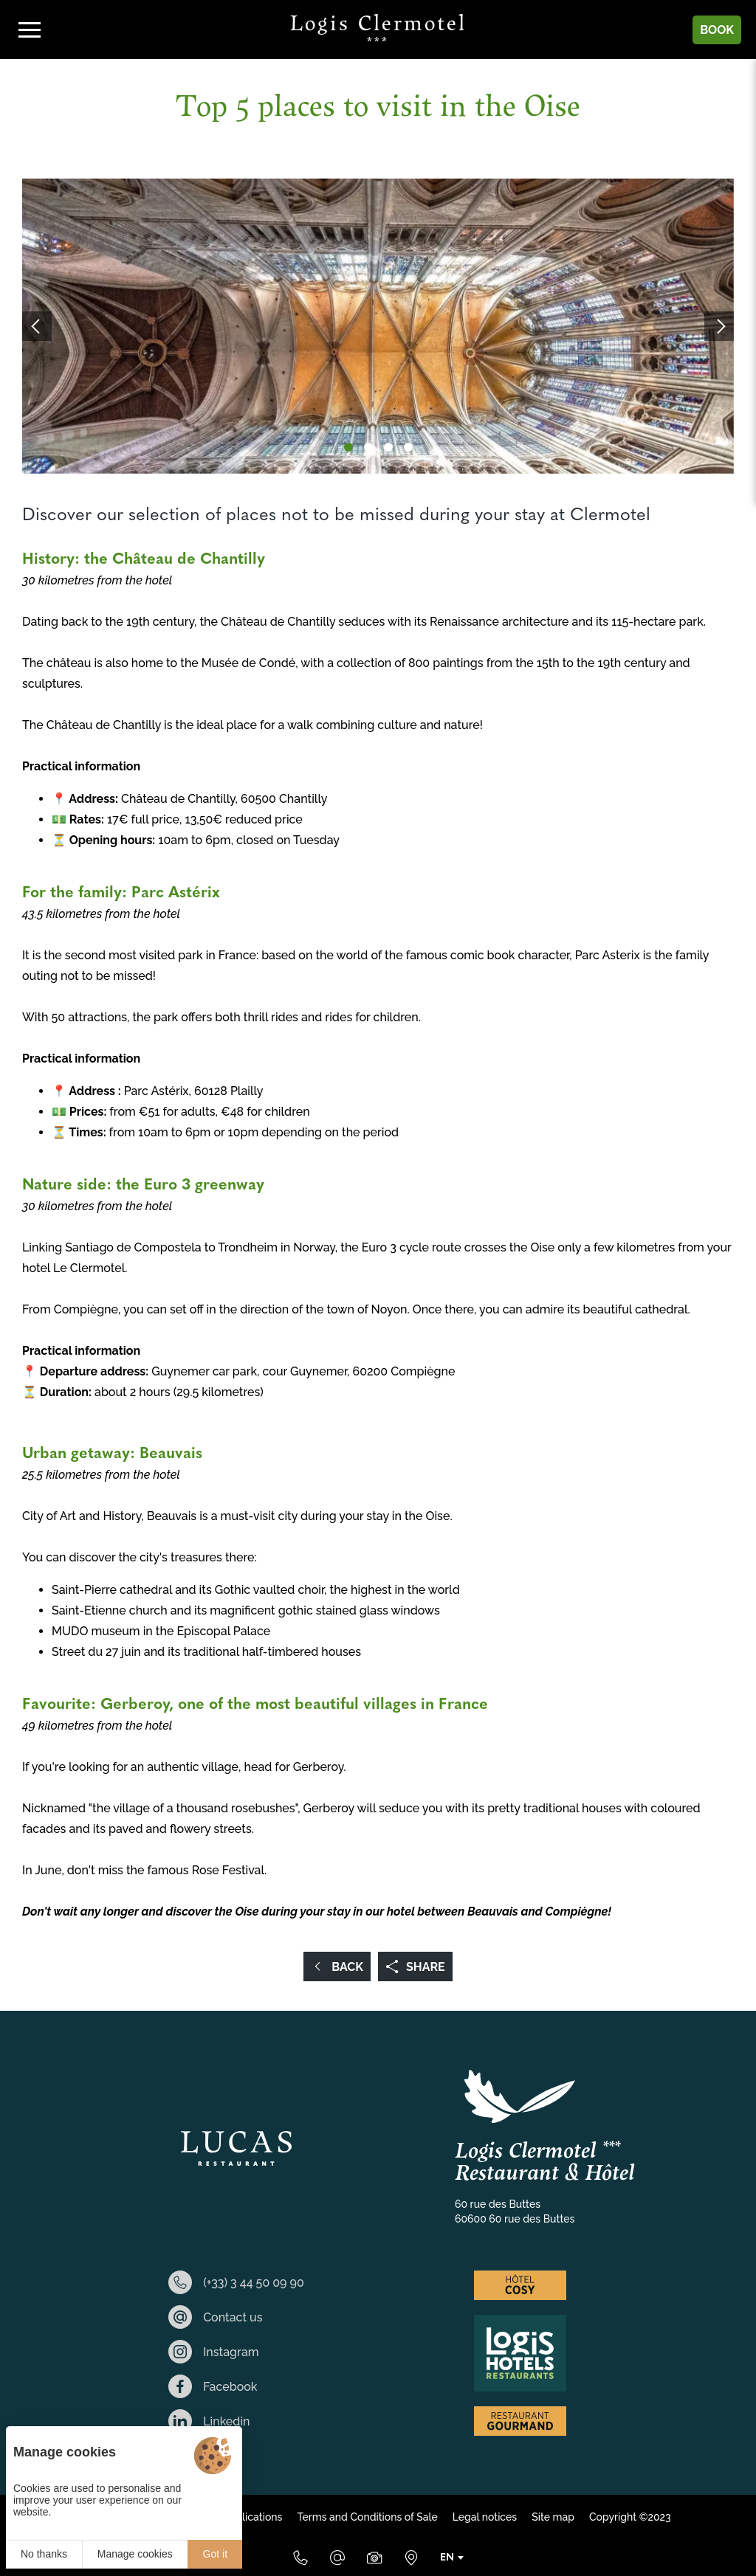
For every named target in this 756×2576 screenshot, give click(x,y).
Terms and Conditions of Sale (367, 2517)
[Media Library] (374, 2557)
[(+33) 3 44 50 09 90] (300, 2557)
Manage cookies (135, 2554)
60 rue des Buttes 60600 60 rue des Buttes (514, 2211)
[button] (348, 447)
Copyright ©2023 (630, 2517)
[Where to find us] (411, 2557)
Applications (252, 2517)
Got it (215, 2554)
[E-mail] (337, 2557)
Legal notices (485, 2517)
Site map (553, 2517)
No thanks (44, 2554)
